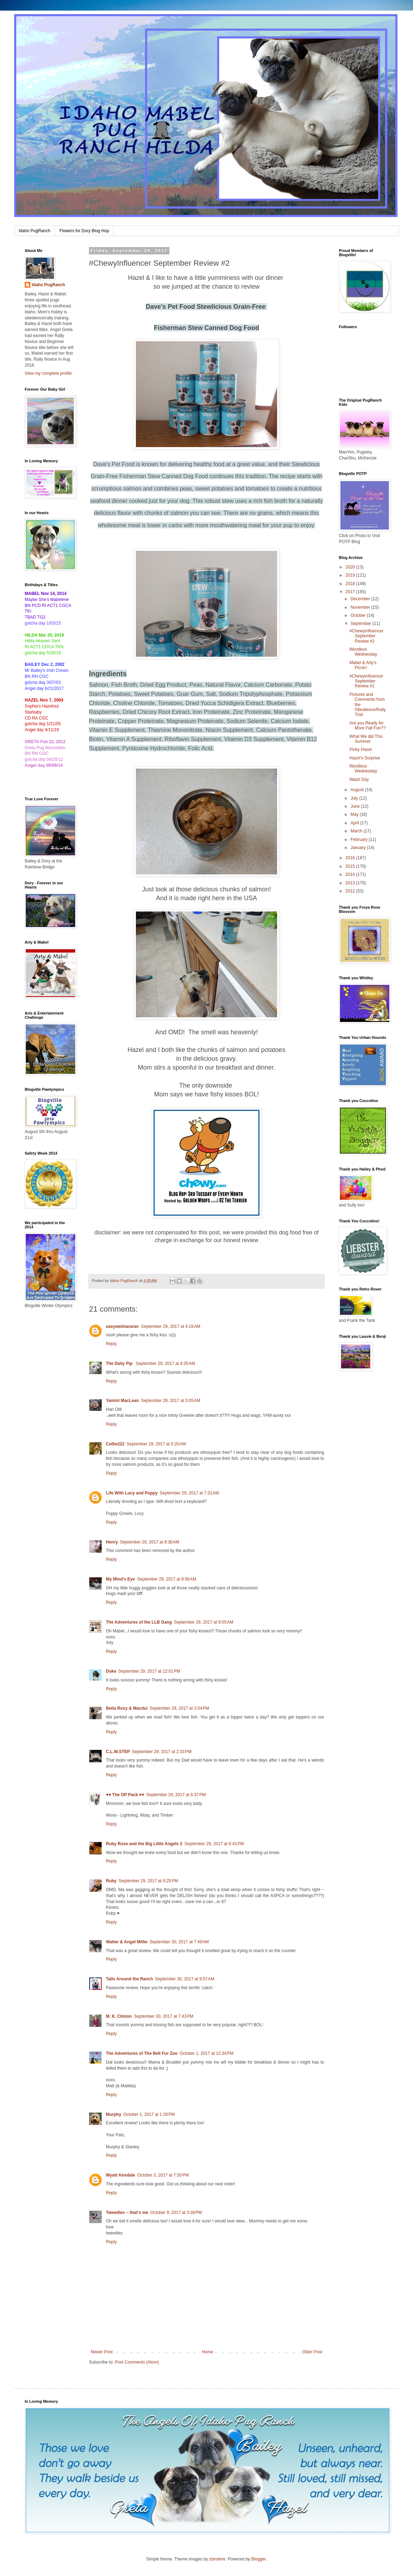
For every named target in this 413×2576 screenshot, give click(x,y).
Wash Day (359, 779)
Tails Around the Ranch (129, 1978)
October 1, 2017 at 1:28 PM (149, 2114)
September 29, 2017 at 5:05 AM (170, 1400)
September (361, 623)
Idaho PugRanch (34, 230)
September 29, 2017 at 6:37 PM (175, 1794)
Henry (112, 1542)
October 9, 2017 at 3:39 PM (176, 2212)
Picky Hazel (360, 749)
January (359, 847)
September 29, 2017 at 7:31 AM (189, 1493)
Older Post (312, 2351)
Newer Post (102, 2351)
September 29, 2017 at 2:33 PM (161, 1751)
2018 (351, 583)
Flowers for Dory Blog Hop (84, 230)
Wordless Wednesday (363, 652)
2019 (351, 575)
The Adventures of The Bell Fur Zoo (142, 2053)
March (357, 831)
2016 (351, 857)
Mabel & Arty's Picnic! (362, 665)
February (360, 839)
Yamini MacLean (122, 1400)
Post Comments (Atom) (137, 2362)
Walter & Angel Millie (127, 1941)
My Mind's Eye (120, 1579)
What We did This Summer (366, 739)
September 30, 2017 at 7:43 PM (163, 2016)
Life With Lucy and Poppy (132, 1493)
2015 (351, 866)
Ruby (111, 1880)
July (355, 798)
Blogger (258, 2559)
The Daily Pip (120, 1363)
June (356, 806)
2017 (351, 591)
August (358, 789)
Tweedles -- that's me (127, 2212)
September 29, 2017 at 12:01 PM (149, 1671)
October (359, 615)
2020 (351, 567)
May (355, 814)
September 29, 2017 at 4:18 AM (170, 1326)
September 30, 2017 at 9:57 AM (184, 1978)
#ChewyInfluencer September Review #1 (366, 681)
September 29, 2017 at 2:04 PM (179, 1708)
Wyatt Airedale (120, 2175)
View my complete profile (48, 373)
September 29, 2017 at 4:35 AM (165, 1363)
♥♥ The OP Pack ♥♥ (125, 1794)
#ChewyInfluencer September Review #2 (366, 636)
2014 (351, 874)
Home (207, 2351)
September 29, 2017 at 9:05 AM (203, 1622)
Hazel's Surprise (364, 758)
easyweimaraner (122, 1326)
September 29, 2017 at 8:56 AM (166, 1579)
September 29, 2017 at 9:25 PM (148, 1880)
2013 (351, 882)
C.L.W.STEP (118, 1751)
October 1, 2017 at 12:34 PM (206, 2053)
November (361, 607)
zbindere (217, 2559)
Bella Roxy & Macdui (127, 1708)
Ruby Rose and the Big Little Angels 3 (144, 1843)
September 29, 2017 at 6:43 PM (214, 1843)
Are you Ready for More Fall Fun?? (367, 725)
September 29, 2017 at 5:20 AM (156, 1444)
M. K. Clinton (119, 2016)
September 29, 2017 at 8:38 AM (149, 1542)
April (355, 822)
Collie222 (115, 1444)
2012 (351, 891)
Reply (111, 1343)
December (361, 598)
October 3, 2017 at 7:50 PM (163, 2175)
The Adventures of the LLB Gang (139, 1622)
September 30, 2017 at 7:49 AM (179, 1941)
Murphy (113, 2114)
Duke (111, 1671)
